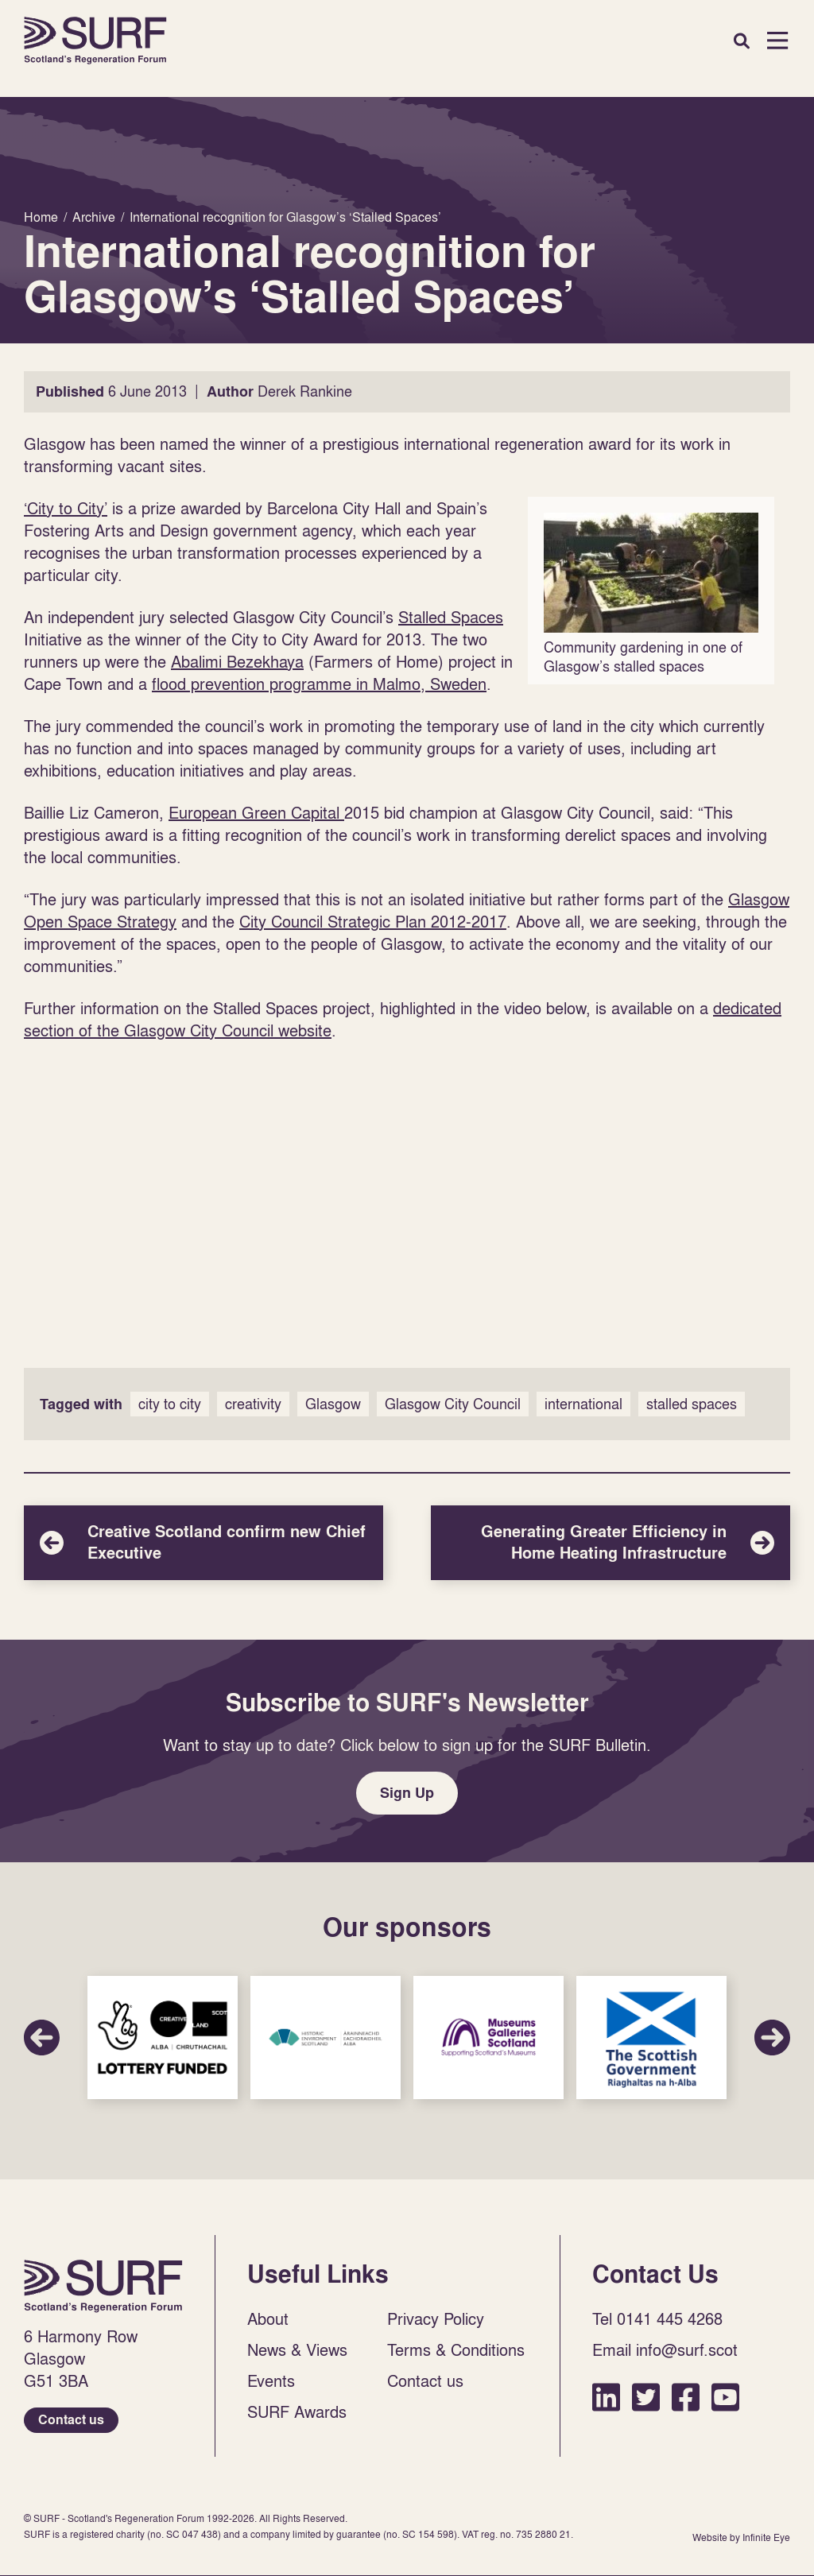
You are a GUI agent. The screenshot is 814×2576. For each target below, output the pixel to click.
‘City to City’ (65, 508)
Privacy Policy (435, 2318)
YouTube (725, 2397)
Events (271, 2380)
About (268, 2318)
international (583, 1404)
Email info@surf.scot (665, 2349)
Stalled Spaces (450, 617)
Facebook (686, 2397)
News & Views (297, 2349)
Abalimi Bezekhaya (237, 661)
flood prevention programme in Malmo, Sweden (319, 683)
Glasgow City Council (453, 1404)
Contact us (71, 2420)
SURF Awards (297, 2411)
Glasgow (333, 1404)
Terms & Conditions (456, 2349)
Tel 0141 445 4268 (657, 2318)
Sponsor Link (162, 2038)
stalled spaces (691, 1404)
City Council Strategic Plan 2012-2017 (372, 921)
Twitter (646, 2397)
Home (95, 40)
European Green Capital (256, 812)
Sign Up (407, 1793)
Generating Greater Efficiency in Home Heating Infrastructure (610, 1542)
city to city (169, 1404)
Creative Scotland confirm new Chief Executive (203, 1542)
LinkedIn (606, 2397)
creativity (253, 1404)
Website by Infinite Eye (741, 2537)
